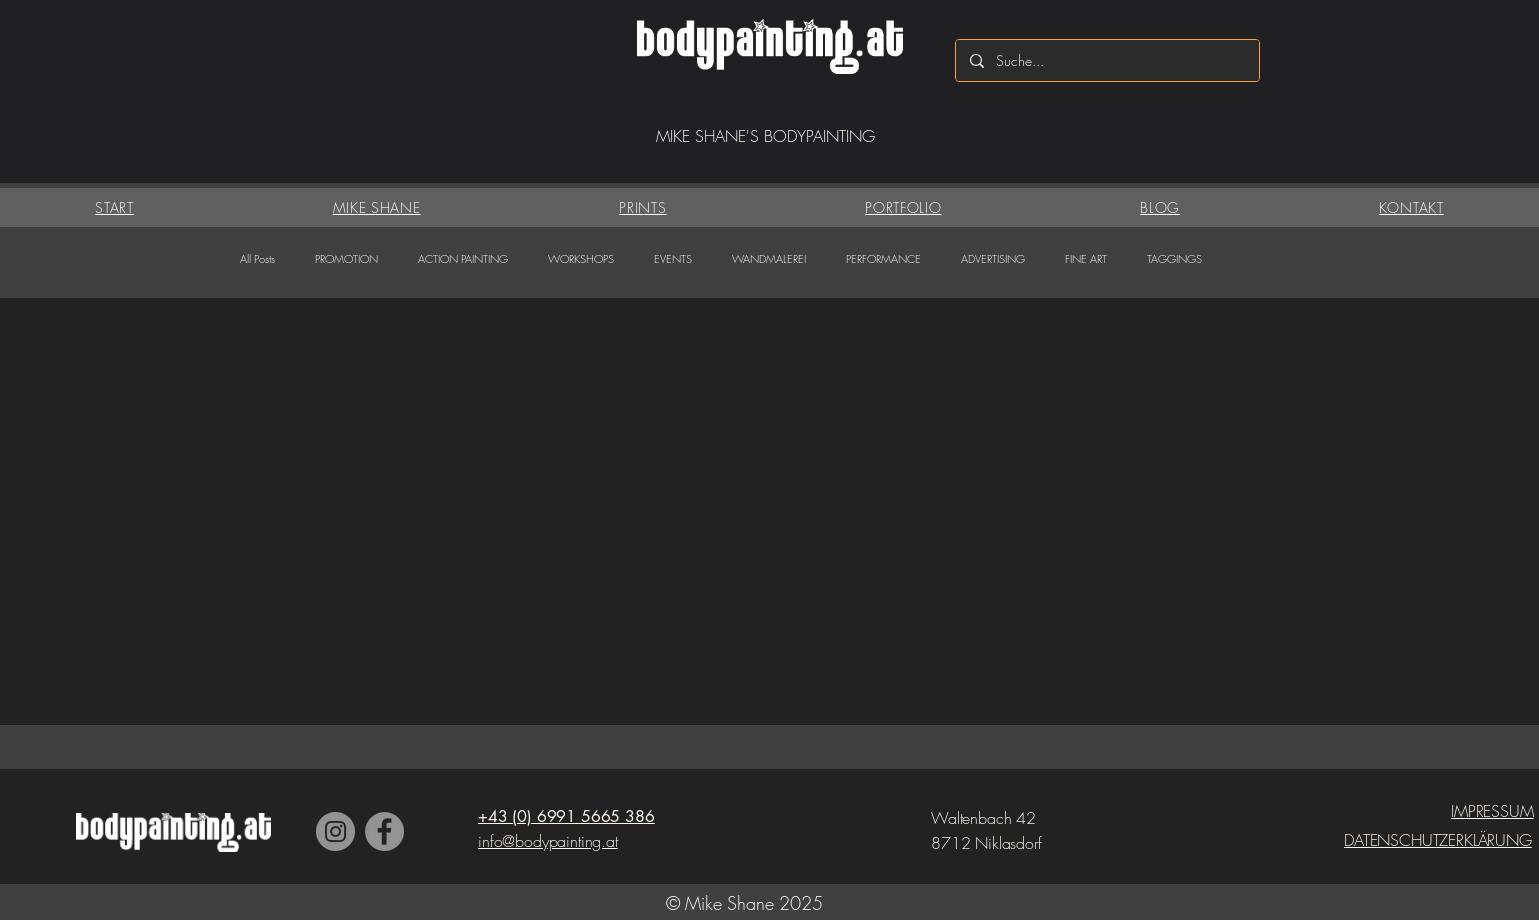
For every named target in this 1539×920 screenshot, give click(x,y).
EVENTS (673, 258)
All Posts (257, 258)
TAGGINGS (1174, 258)
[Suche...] (1106, 60)
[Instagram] (335, 831)
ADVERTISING (993, 258)
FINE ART (1086, 258)
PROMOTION (346, 258)
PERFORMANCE (883, 258)
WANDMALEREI (769, 258)
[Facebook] (384, 831)
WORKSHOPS (581, 258)
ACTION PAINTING (463, 258)
